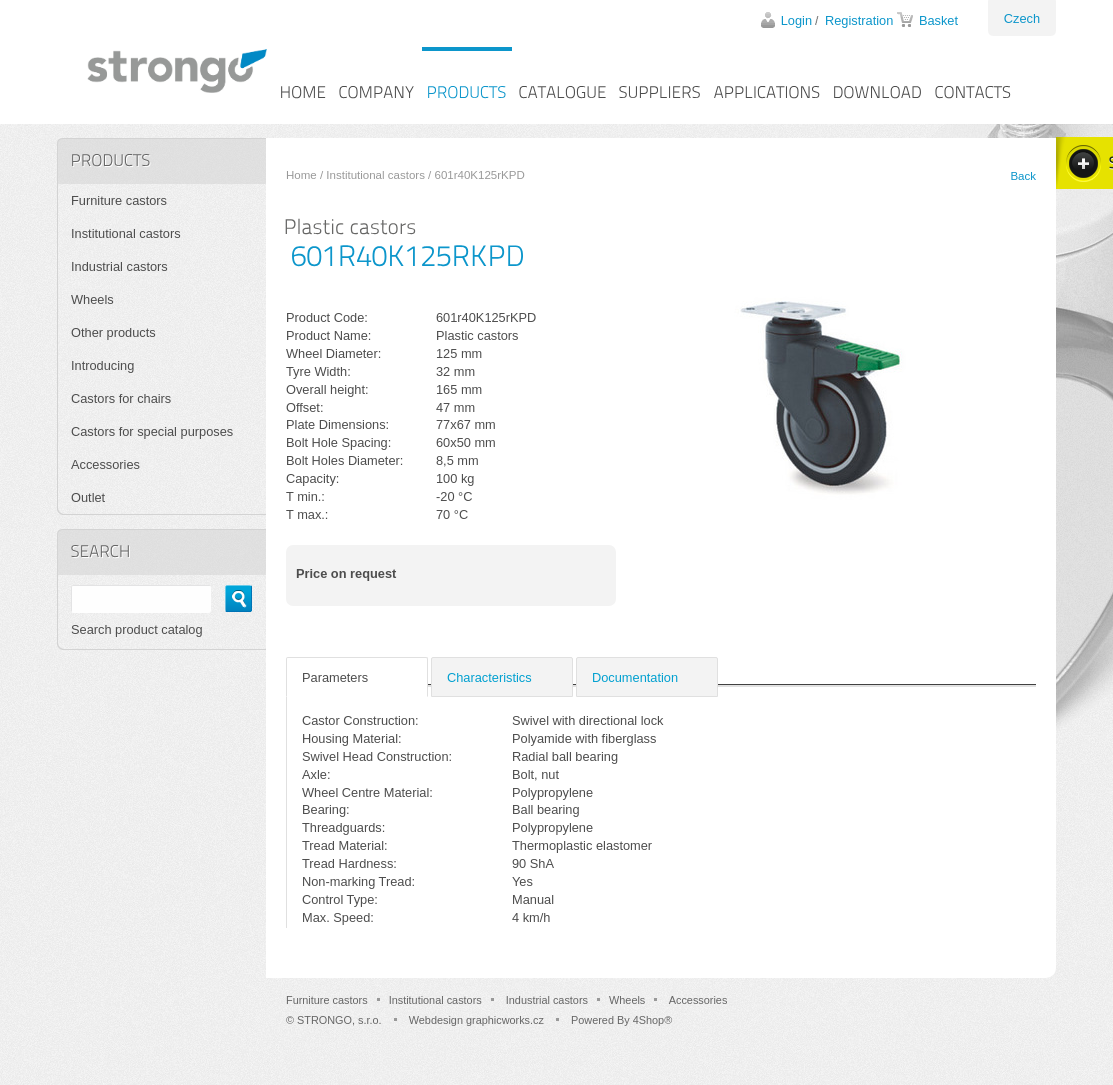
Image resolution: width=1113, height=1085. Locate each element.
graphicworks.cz (505, 1020)
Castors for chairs (121, 398)
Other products (113, 332)
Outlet (88, 497)
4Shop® (652, 1020)
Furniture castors (119, 200)
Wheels (92, 299)
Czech (1022, 18)
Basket (938, 20)
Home (301, 175)
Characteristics (489, 677)
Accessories (105, 464)
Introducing (102, 365)
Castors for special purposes (152, 431)
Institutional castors (375, 175)
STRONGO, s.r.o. (339, 1020)
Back (1023, 176)
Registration (859, 20)
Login (796, 20)
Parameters (335, 677)
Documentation (635, 677)
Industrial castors (119, 266)
